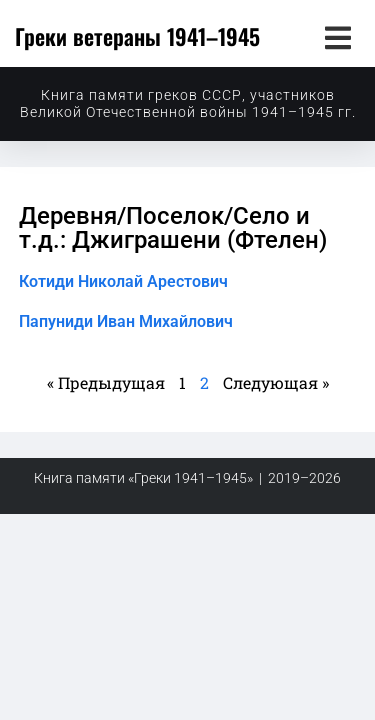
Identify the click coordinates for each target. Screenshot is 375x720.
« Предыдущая (106, 382)
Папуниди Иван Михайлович (126, 321)
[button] (337, 37)
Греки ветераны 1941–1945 (137, 36)
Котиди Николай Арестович (123, 281)
